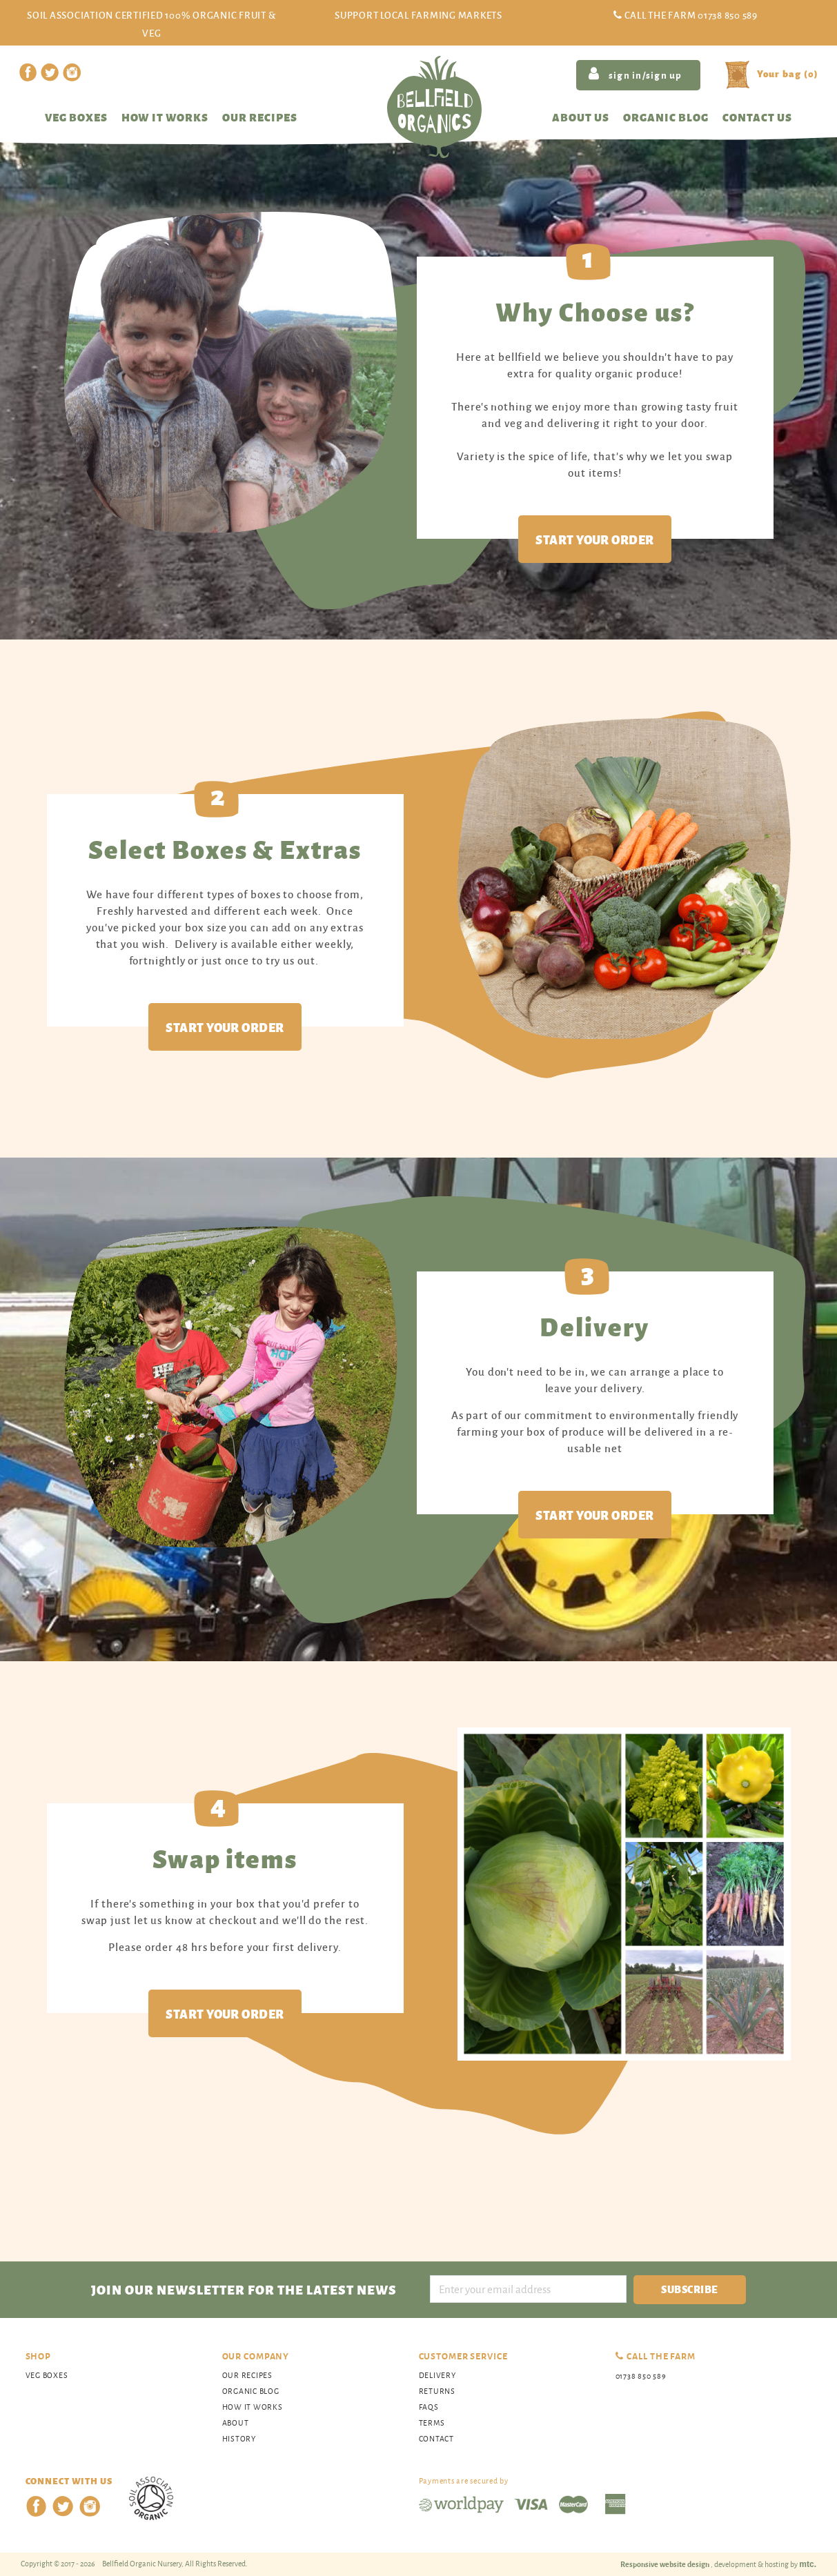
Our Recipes (247, 2375)
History (239, 2438)
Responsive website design (665, 2563)
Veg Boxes (76, 117)
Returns (437, 2391)
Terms (432, 2422)
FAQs (429, 2406)
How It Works (252, 2406)
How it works (164, 117)
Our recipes (259, 117)
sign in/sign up (635, 73)
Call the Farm (691, 14)
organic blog (250, 2391)
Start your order (594, 539)
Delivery (437, 2375)
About (235, 2422)
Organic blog (666, 117)
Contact (436, 2438)
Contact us (757, 117)
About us (580, 117)
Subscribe (689, 2289)
